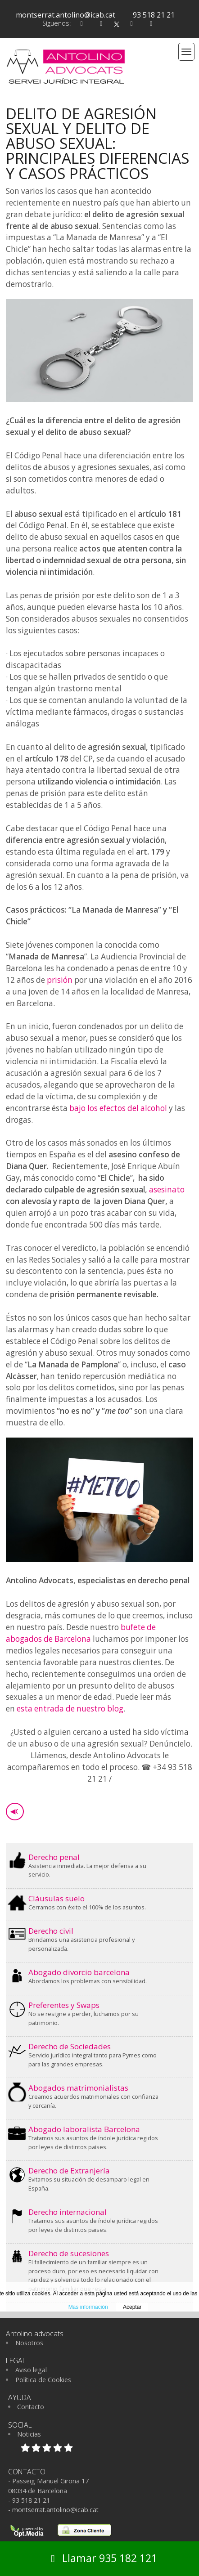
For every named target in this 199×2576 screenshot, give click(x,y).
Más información (88, 2307)
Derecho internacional (67, 2212)
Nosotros (29, 2343)
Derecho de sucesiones (68, 2253)
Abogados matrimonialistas (78, 2088)
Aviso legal (31, 2369)
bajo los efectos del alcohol (118, 1108)
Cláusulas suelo (56, 1898)
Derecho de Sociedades (69, 2046)
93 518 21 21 (154, 15)
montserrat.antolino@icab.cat (65, 15)
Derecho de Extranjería (69, 2170)
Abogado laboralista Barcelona (84, 2129)
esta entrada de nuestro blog (70, 1708)
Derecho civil (50, 1931)
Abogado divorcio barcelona (79, 1972)
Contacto (30, 2406)
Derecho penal (54, 1857)
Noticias (29, 2434)
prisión (59, 980)
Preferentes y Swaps (64, 2005)
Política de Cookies (43, 2379)
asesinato (167, 1189)
